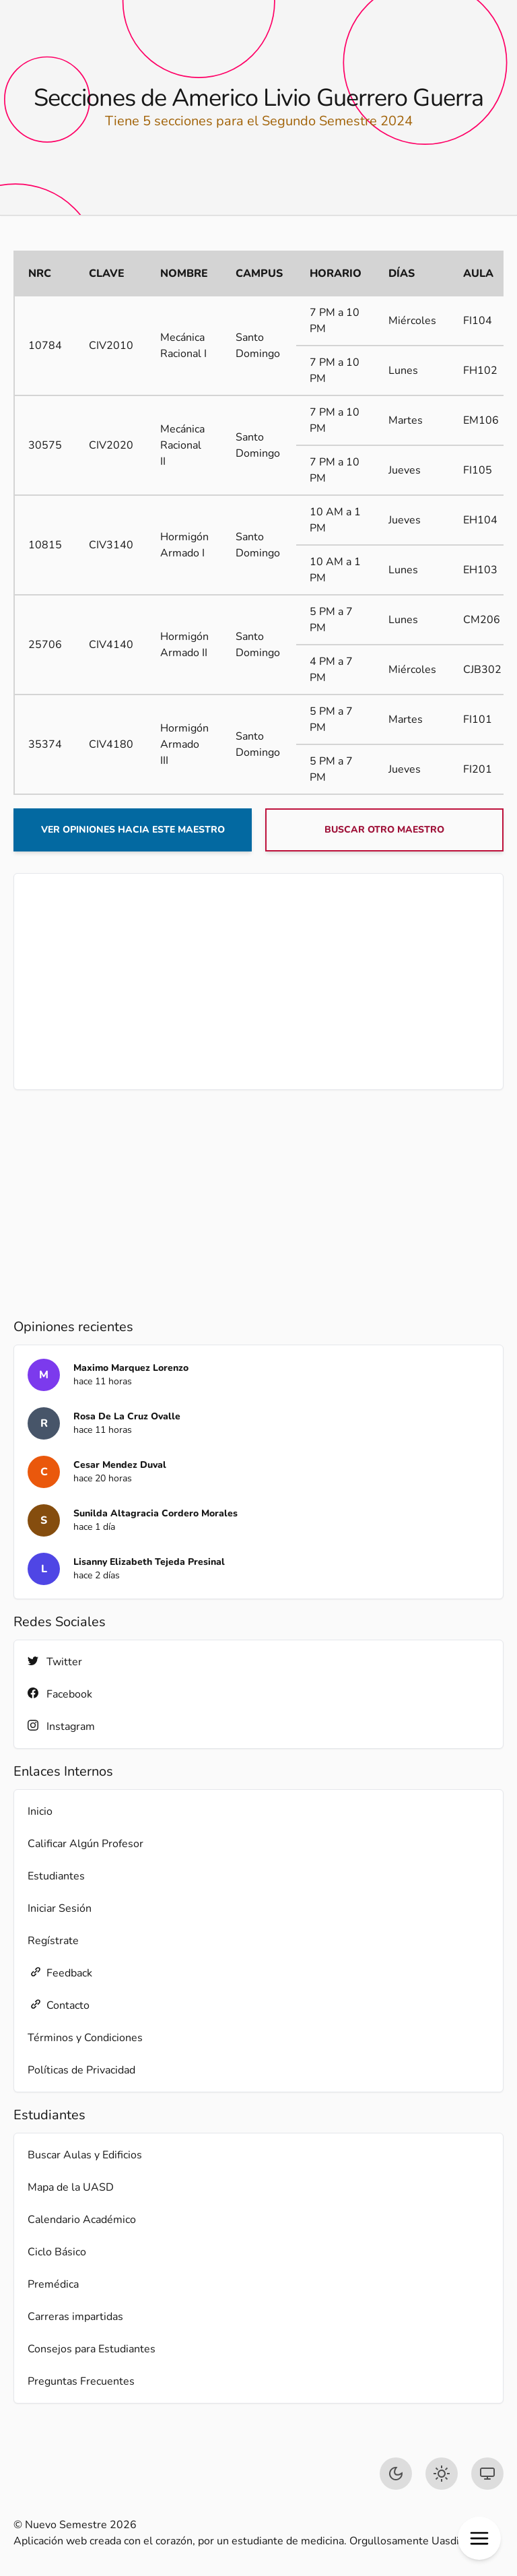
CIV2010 (111, 345)
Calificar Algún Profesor (85, 1843)
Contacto (59, 2005)
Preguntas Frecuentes (81, 2381)
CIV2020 (111, 445)
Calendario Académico (82, 2219)
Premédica (53, 2284)
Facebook (60, 1694)
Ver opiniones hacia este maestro (133, 829)
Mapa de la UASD (71, 2187)
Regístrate (53, 1940)
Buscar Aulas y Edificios (85, 2155)
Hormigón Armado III (184, 744)
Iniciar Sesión (60, 1908)
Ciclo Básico (57, 2252)
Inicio (40, 1811)
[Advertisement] (258, 981)
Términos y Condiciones (85, 2037)
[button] (479, 2538)
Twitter (55, 1661)
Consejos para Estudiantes (92, 2349)
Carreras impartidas (75, 2316)
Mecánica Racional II (182, 445)
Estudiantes (56, 1876)
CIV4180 (111, 744)
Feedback (60, 1973)
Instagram (61, 1726)
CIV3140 (111, 545)
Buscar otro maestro (384, 829)
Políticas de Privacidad (81, 2070)
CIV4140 (111, 644)
